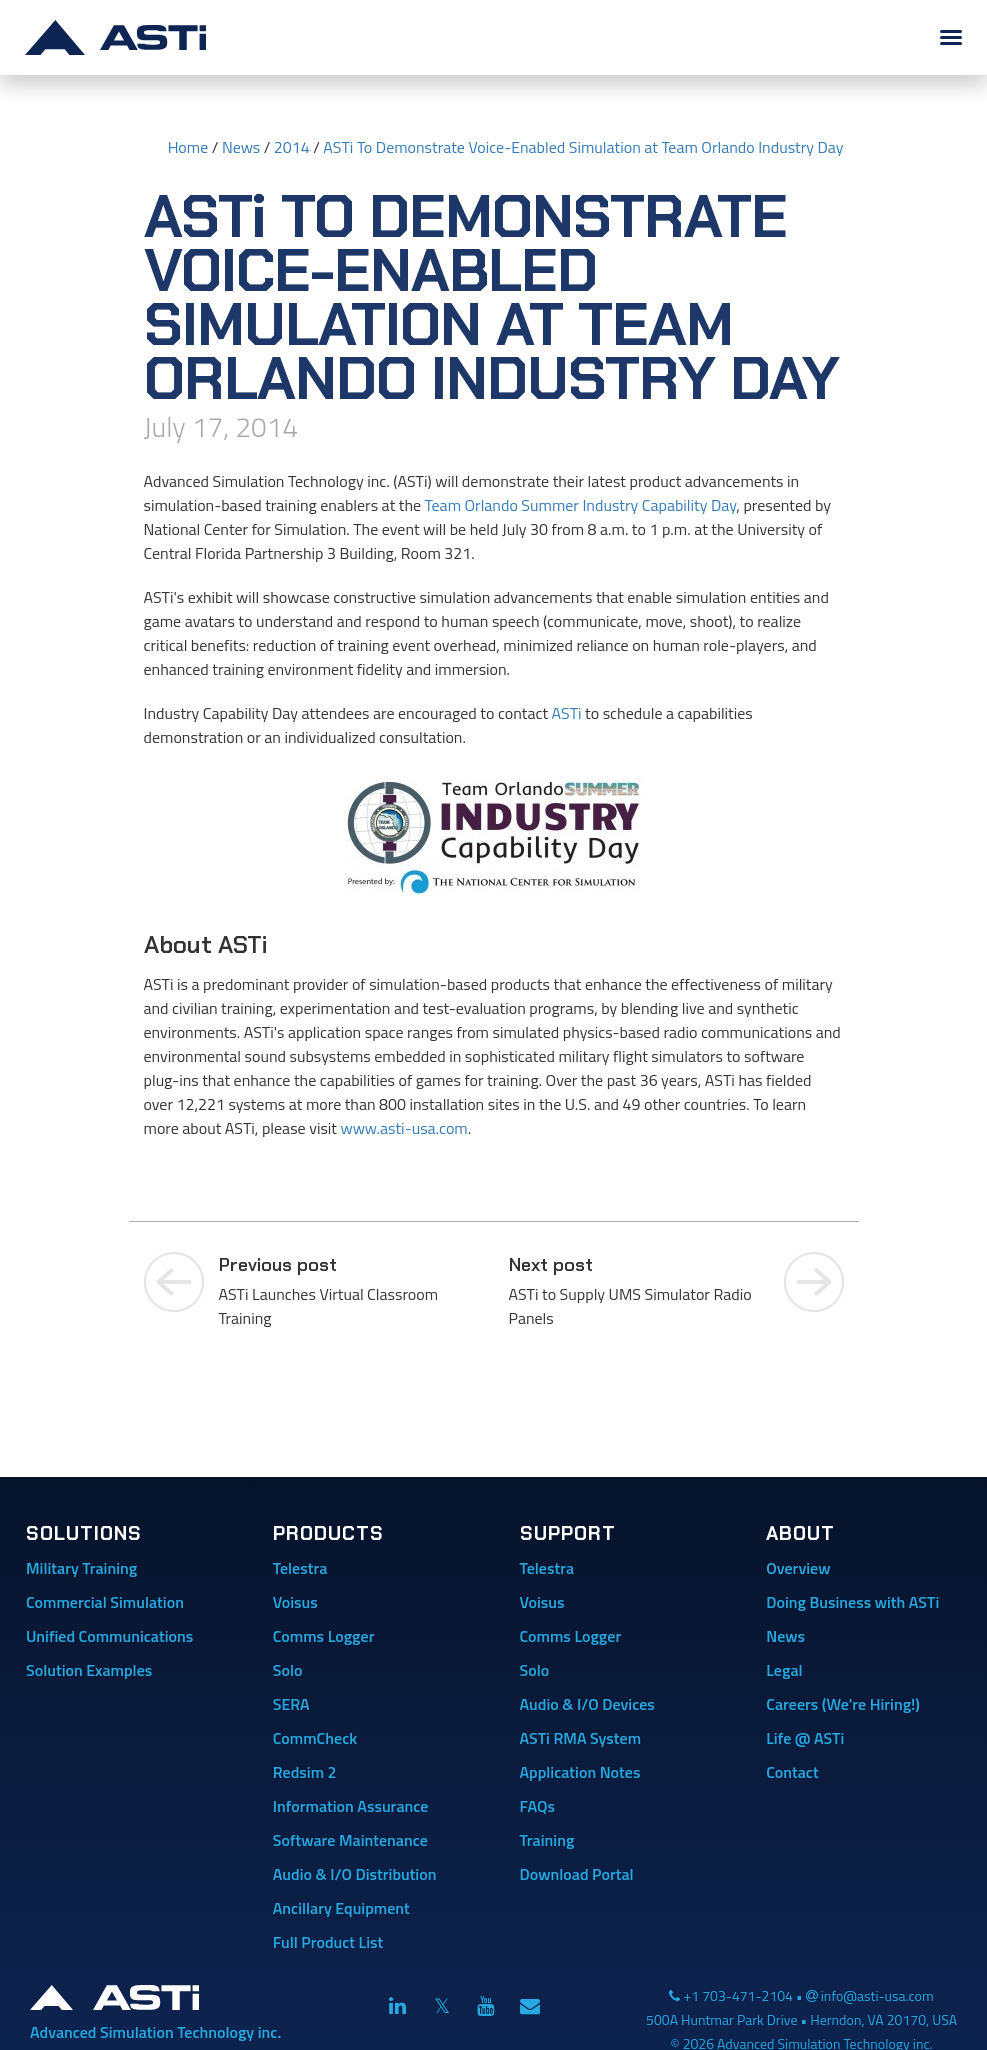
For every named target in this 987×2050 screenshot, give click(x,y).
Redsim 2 (305, 1772)
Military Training (81, 1568)
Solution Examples (89, 1670)
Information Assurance (351, 1806)
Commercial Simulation (105, 1602)
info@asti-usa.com (877, 1995)
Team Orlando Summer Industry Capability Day (581, 505)
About (800, 1533)
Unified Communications (109, 1636)
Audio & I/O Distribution (355, 1874)
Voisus (295, 1602)
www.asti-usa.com (403, 1128)
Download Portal (577, 1874)
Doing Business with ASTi (852, 1602)
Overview (798, 1568)
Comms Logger (324, 1636)
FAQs (537, 1806)
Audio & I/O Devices (587, 1704)
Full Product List (328, 1942)
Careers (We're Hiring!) (843, 1704)
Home (188, 147)
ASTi (567, 713)
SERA (291, 1704)
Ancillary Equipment (341, 1908)
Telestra (300, 1568)
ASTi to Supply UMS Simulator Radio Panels (639, 1291)
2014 (292, 147)
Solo (288, 1670)
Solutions (84, 1533)
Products (328, 1533)
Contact (792, 1772)
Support (568, 1533)
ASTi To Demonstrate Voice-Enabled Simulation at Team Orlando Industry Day (583, 147)
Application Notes (580, 1772)
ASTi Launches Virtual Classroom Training (349, 1291)
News (241, 147)
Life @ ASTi (805, 1738)
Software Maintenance (350, 1840)
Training (547, 1840)
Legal (784, 1670)
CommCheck (315, 1738)
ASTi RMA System (581, 1738)
